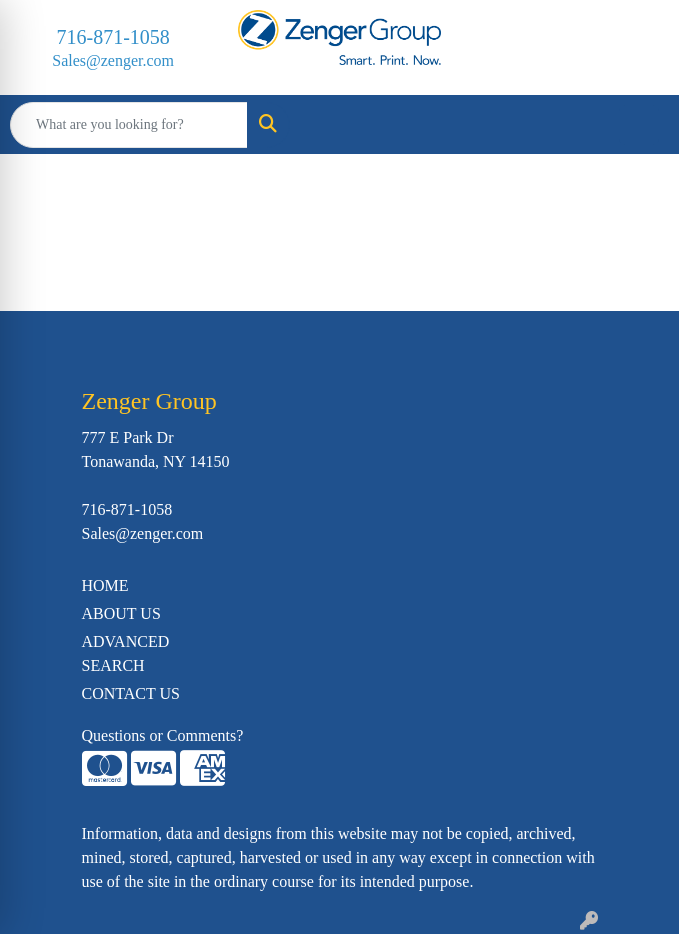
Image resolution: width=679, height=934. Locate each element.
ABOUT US (121, 613)
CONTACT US (131, 693)
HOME (105, 585)
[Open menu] (639, 125)
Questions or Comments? (163, 735)
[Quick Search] (129, 125)
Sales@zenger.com (113, 60)
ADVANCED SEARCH (126, 653)
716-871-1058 (113, 37)
